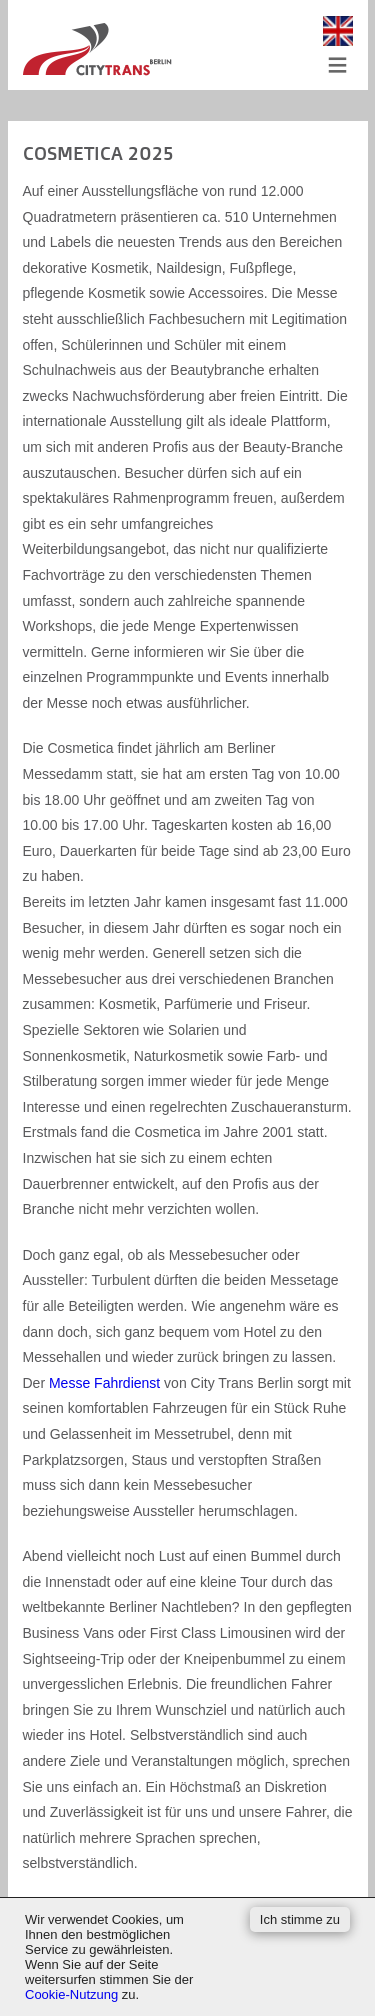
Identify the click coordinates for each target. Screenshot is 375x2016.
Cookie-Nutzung (71, 1994)
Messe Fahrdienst (104, 1383)
